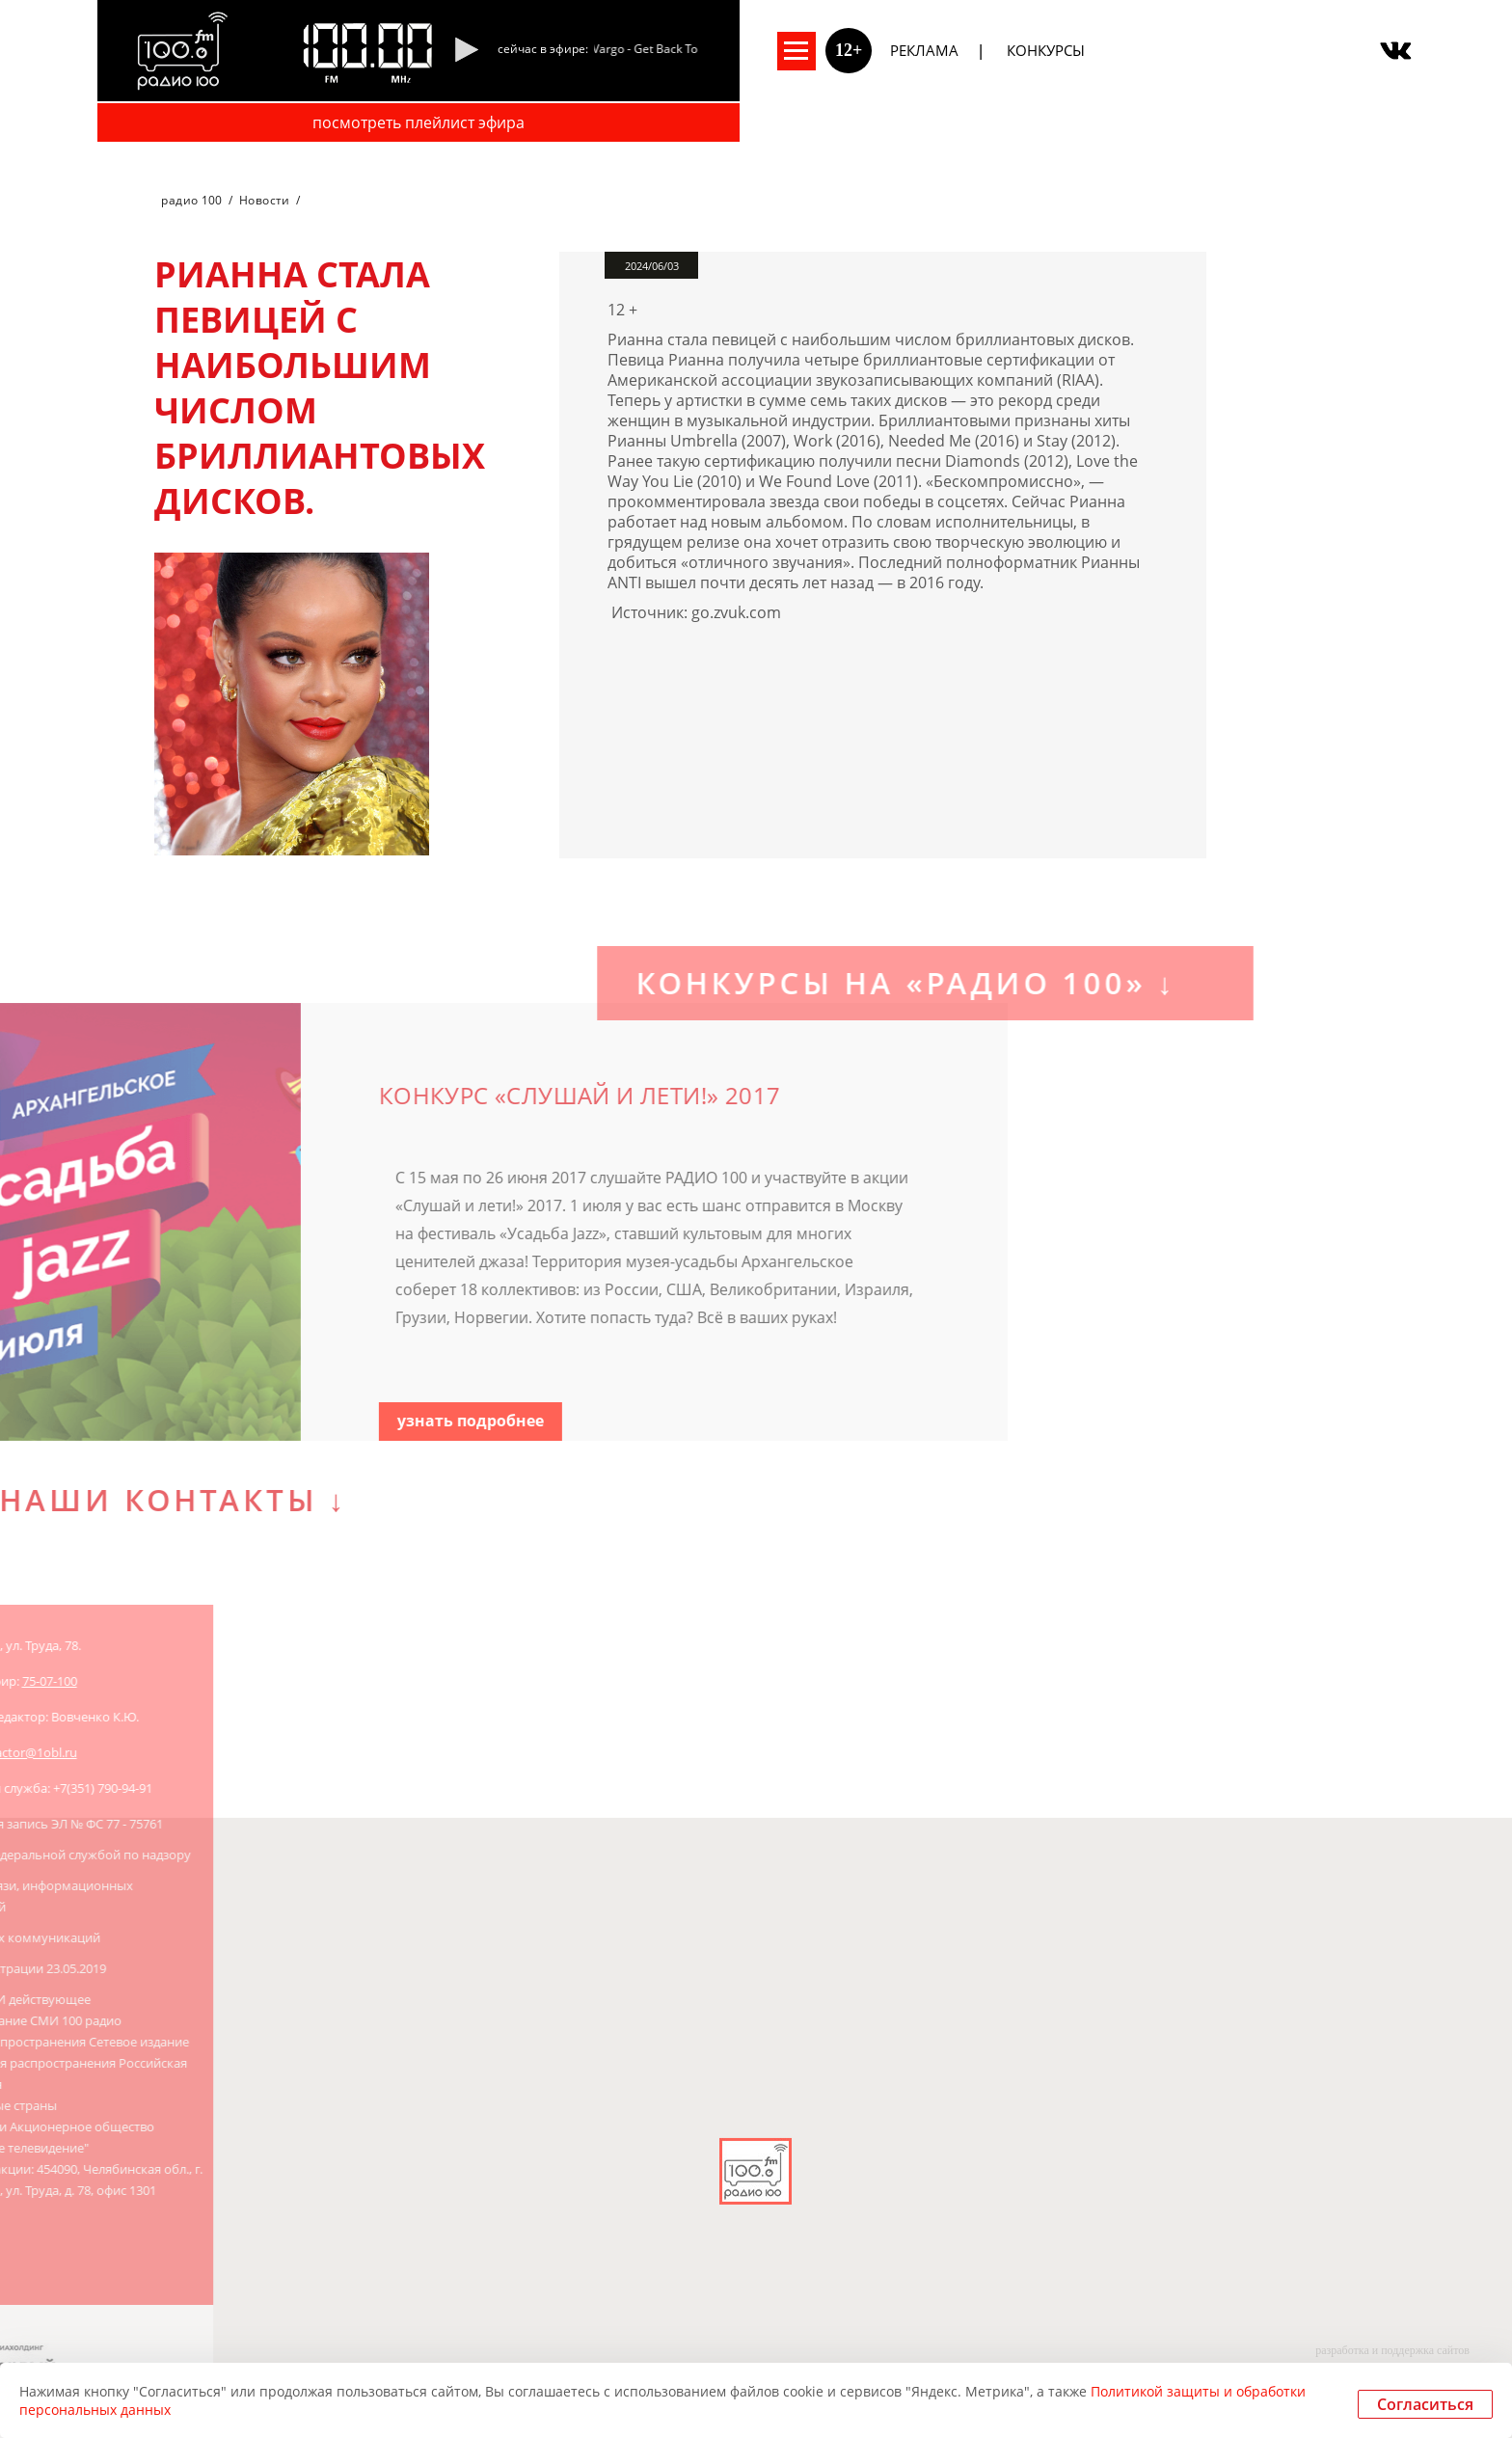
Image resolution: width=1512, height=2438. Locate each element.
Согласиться (1425, 2404)
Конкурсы (1046, 50)
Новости (264, 200)
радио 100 (191, 200)
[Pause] (466, 51)
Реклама (924, 50)
